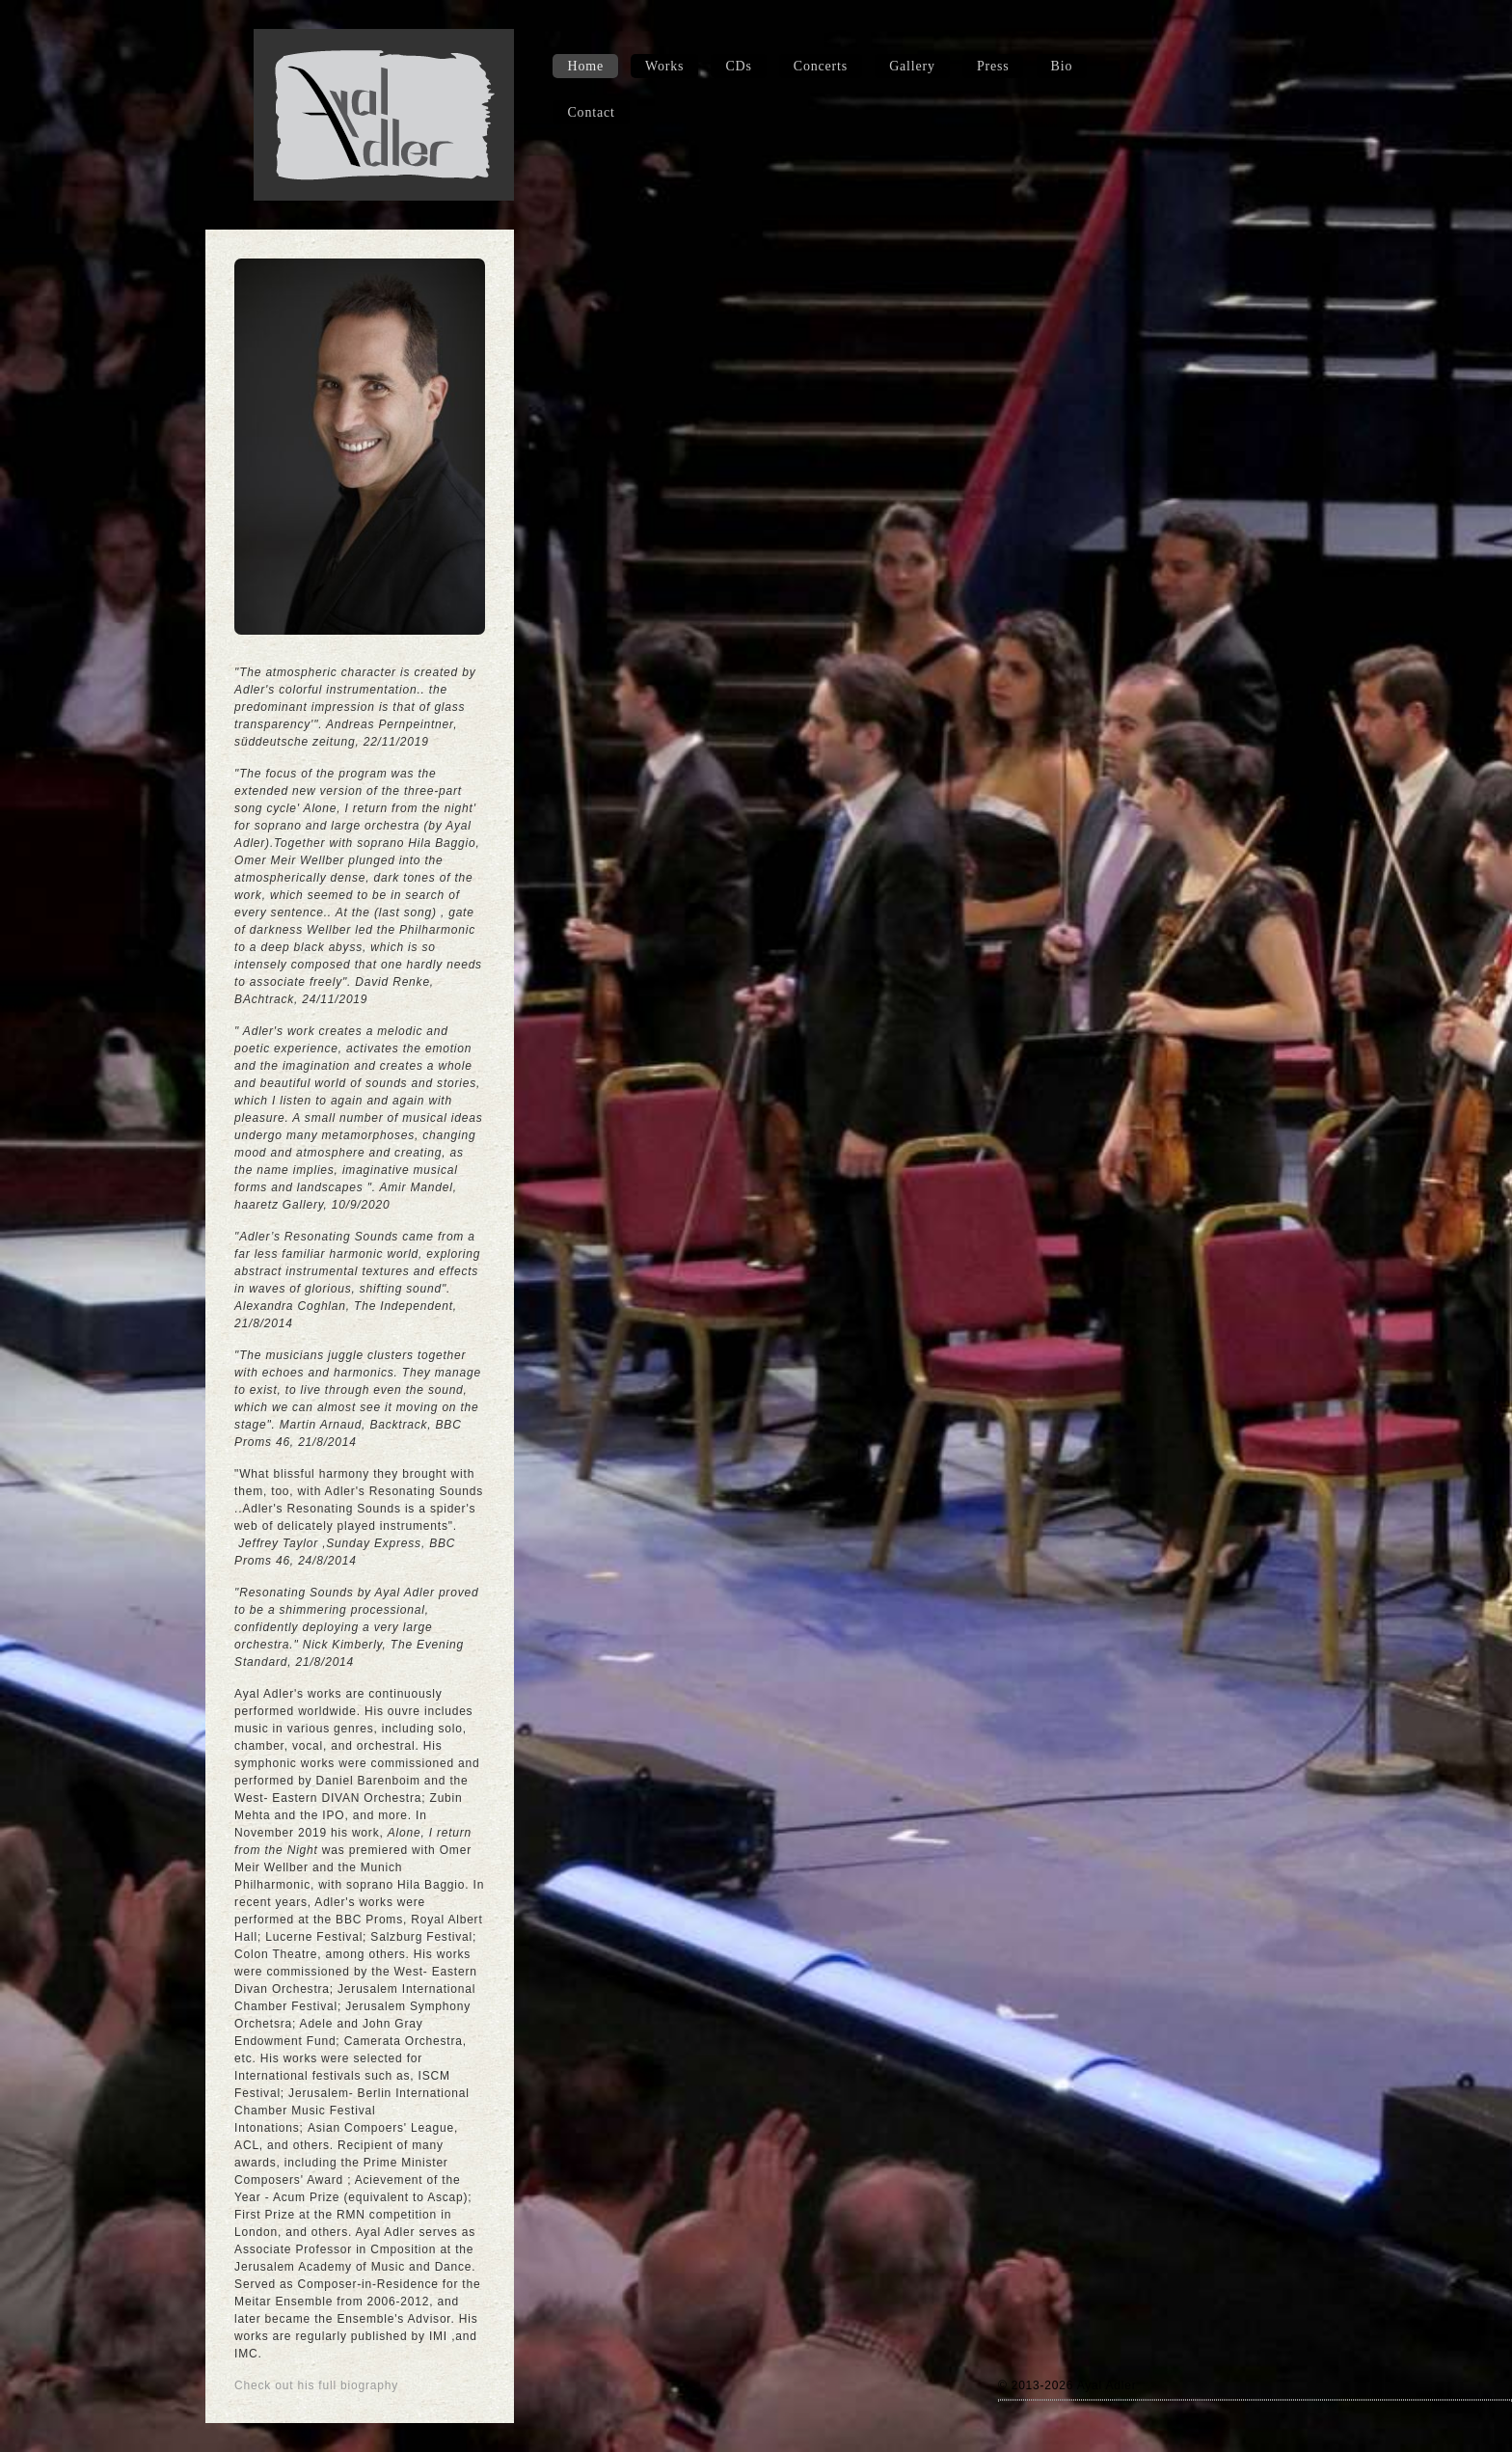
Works (664, 66)
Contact (590, 112)
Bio (1062, 66)
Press (993, 66)
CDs (738, 66)
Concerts (821, 66)
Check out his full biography (316, 2385)
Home (585, 66)
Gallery (912, 66)
